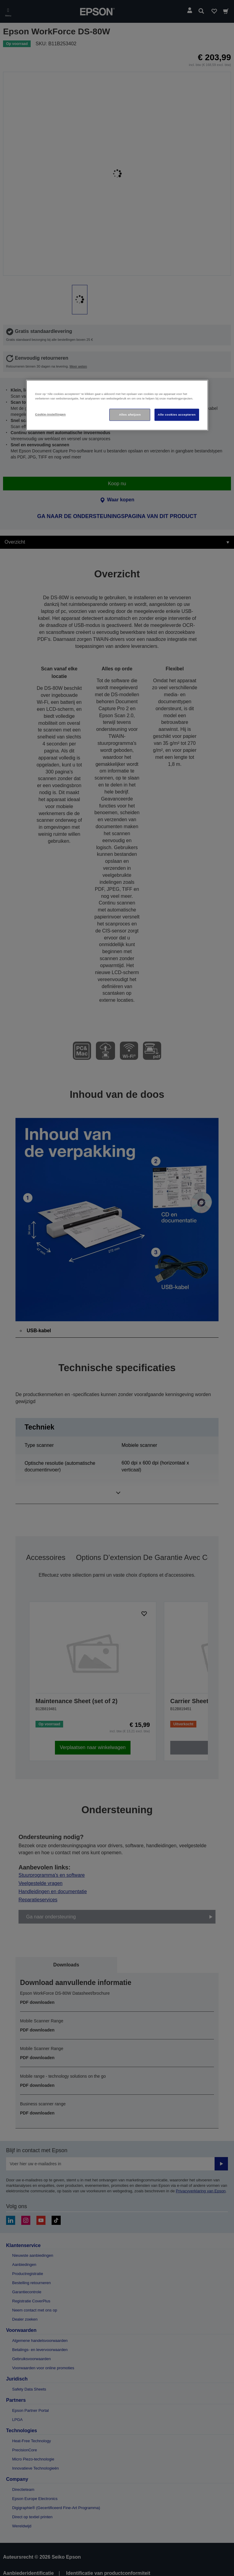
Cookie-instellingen (50, 414)
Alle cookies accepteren (177, 414)
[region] (117, 405)
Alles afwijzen (130, 414)
